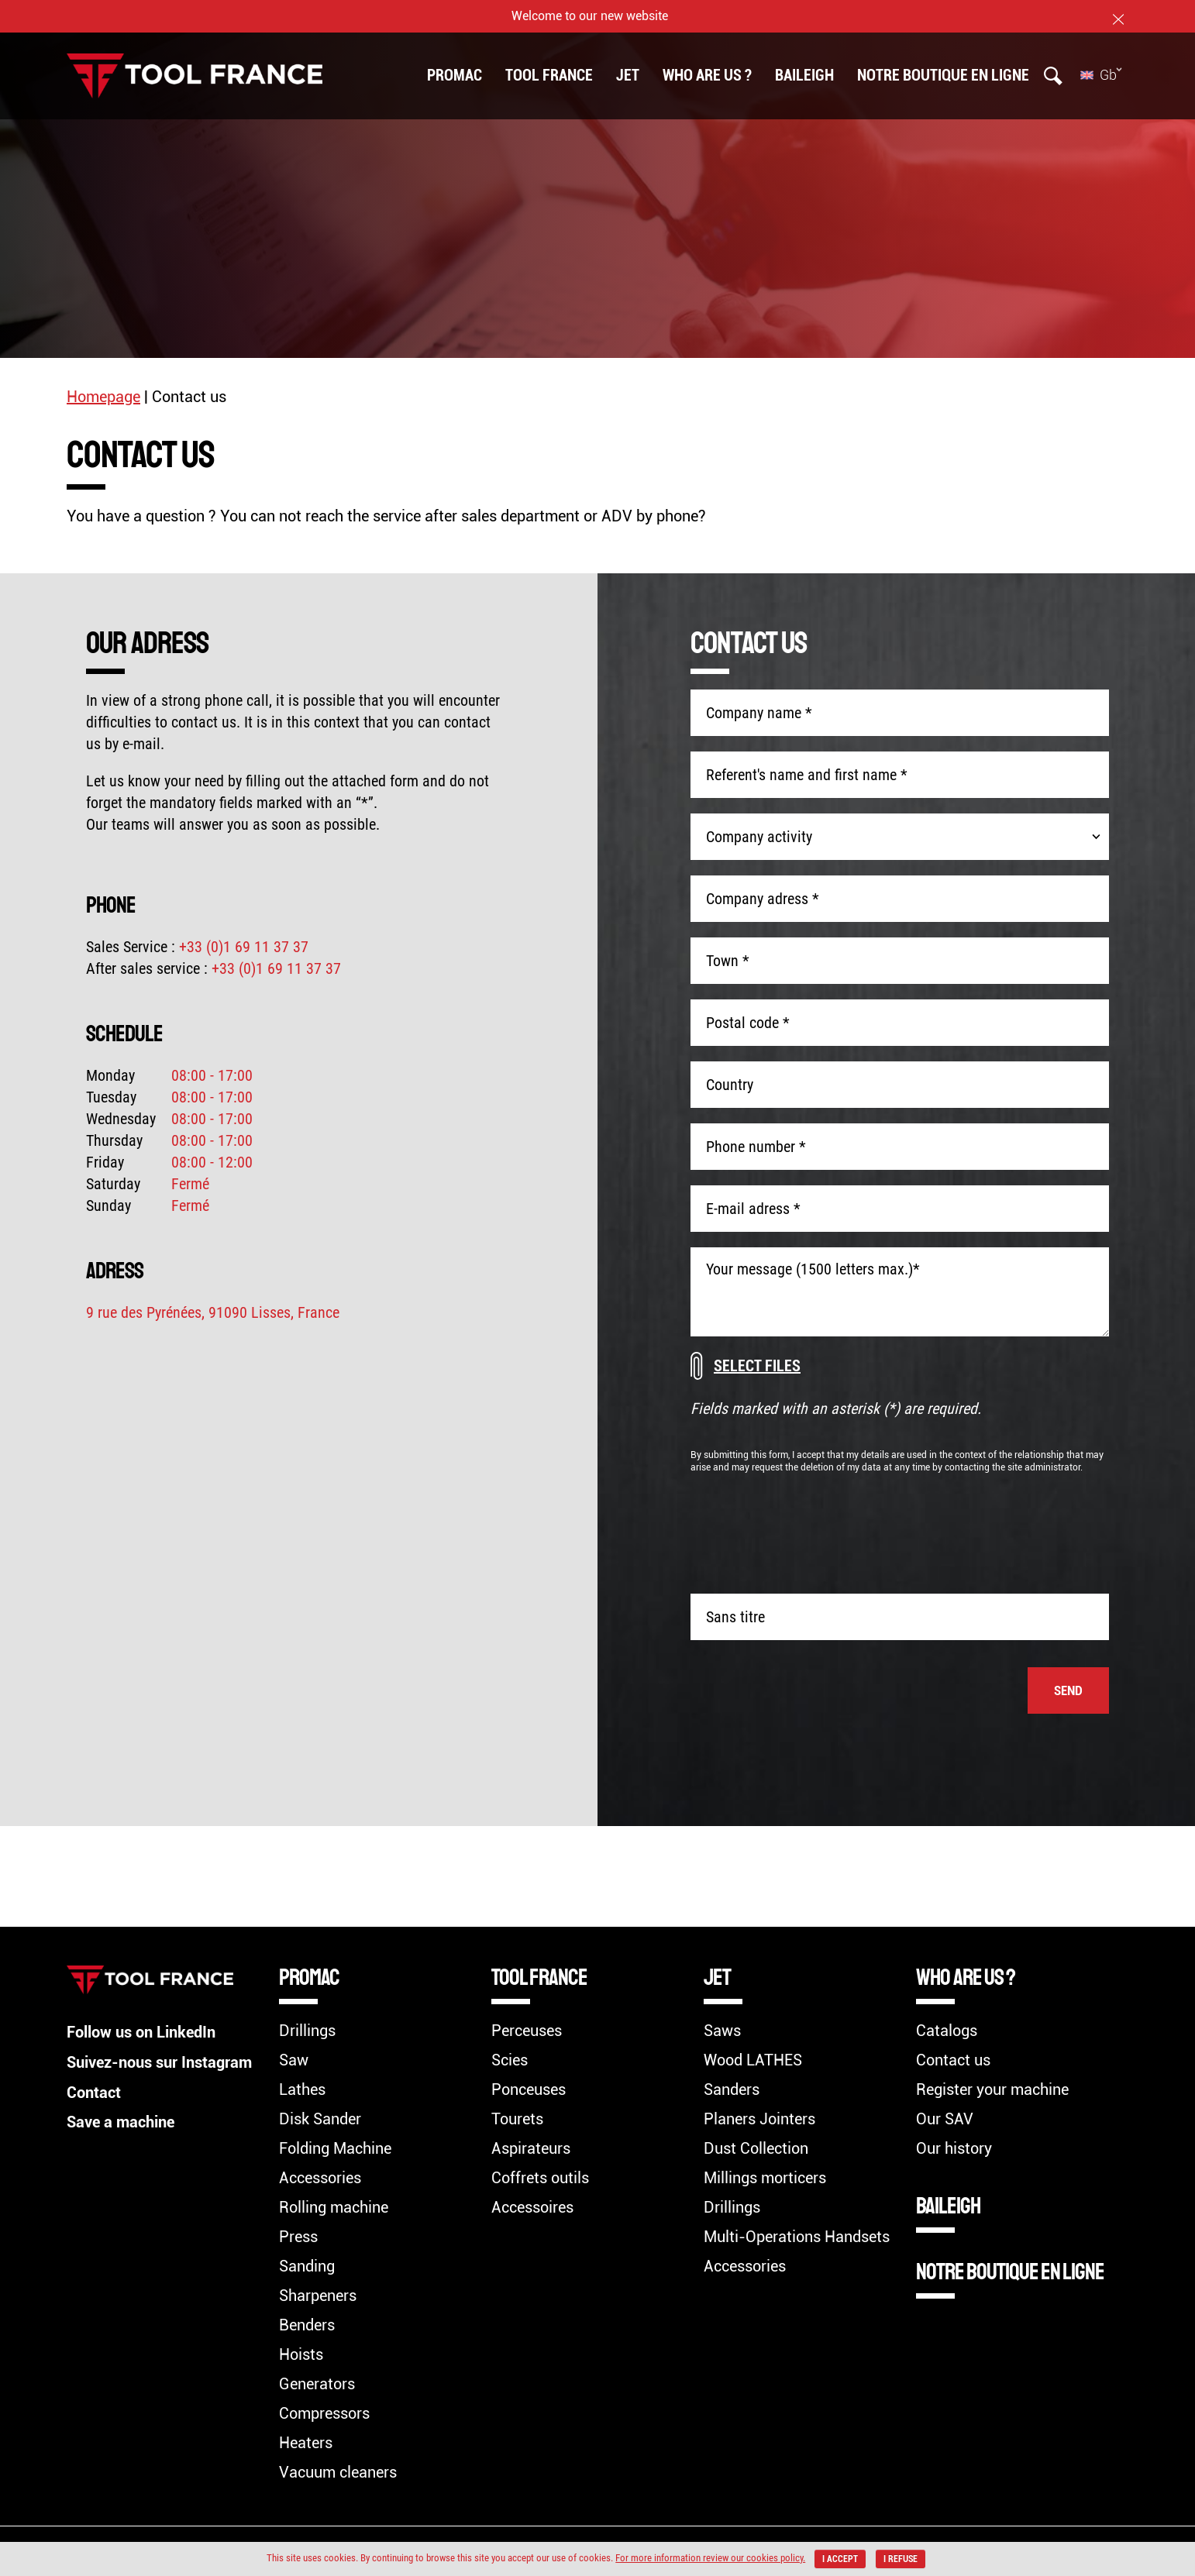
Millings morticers (765, 2177)
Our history (954, 2148)
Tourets (517, 2119)
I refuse (901, 2559)
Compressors (324, 2413)
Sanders (731, 2089)
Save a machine (120, 2120)
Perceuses (526, 2030)
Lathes (302, 2089)
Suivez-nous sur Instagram (159, 2061)
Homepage (103, 396)
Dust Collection (756, 2148)
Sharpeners (317, 2295)
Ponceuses (528, 2089)
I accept (840, 2559)
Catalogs (946, 2030)
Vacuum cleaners (338, 2472)
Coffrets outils (540, 2177)
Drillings (307, 2030)
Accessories (320, 2177)
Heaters (305, 2442)
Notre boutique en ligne (943, 75)
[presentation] (991, 1531)
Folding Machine (335, 2148)
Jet (627, 75)
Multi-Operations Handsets (797, 2236)
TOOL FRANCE (549, 75)
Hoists (301, 2354)
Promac (454, 75)
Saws (722, 2030)
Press (298, 2236)
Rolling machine (333, 2207)
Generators (317, 2384)
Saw (293, 2060)
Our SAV (944, 2119)
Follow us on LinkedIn (141, 2032)
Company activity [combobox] (759, 836)
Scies (509, 2060)
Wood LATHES (753, 2060)
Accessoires (532, 2207)
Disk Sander (320, 2119)
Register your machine (992, 2089)
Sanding (307, 2266)
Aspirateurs (530, 2148)
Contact (94, 2091)
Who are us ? (707, 75)
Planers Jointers (759, 2119)
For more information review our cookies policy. (709, 2558)
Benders (307, 2325)
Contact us (953, 2060)
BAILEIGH (804, 75)
